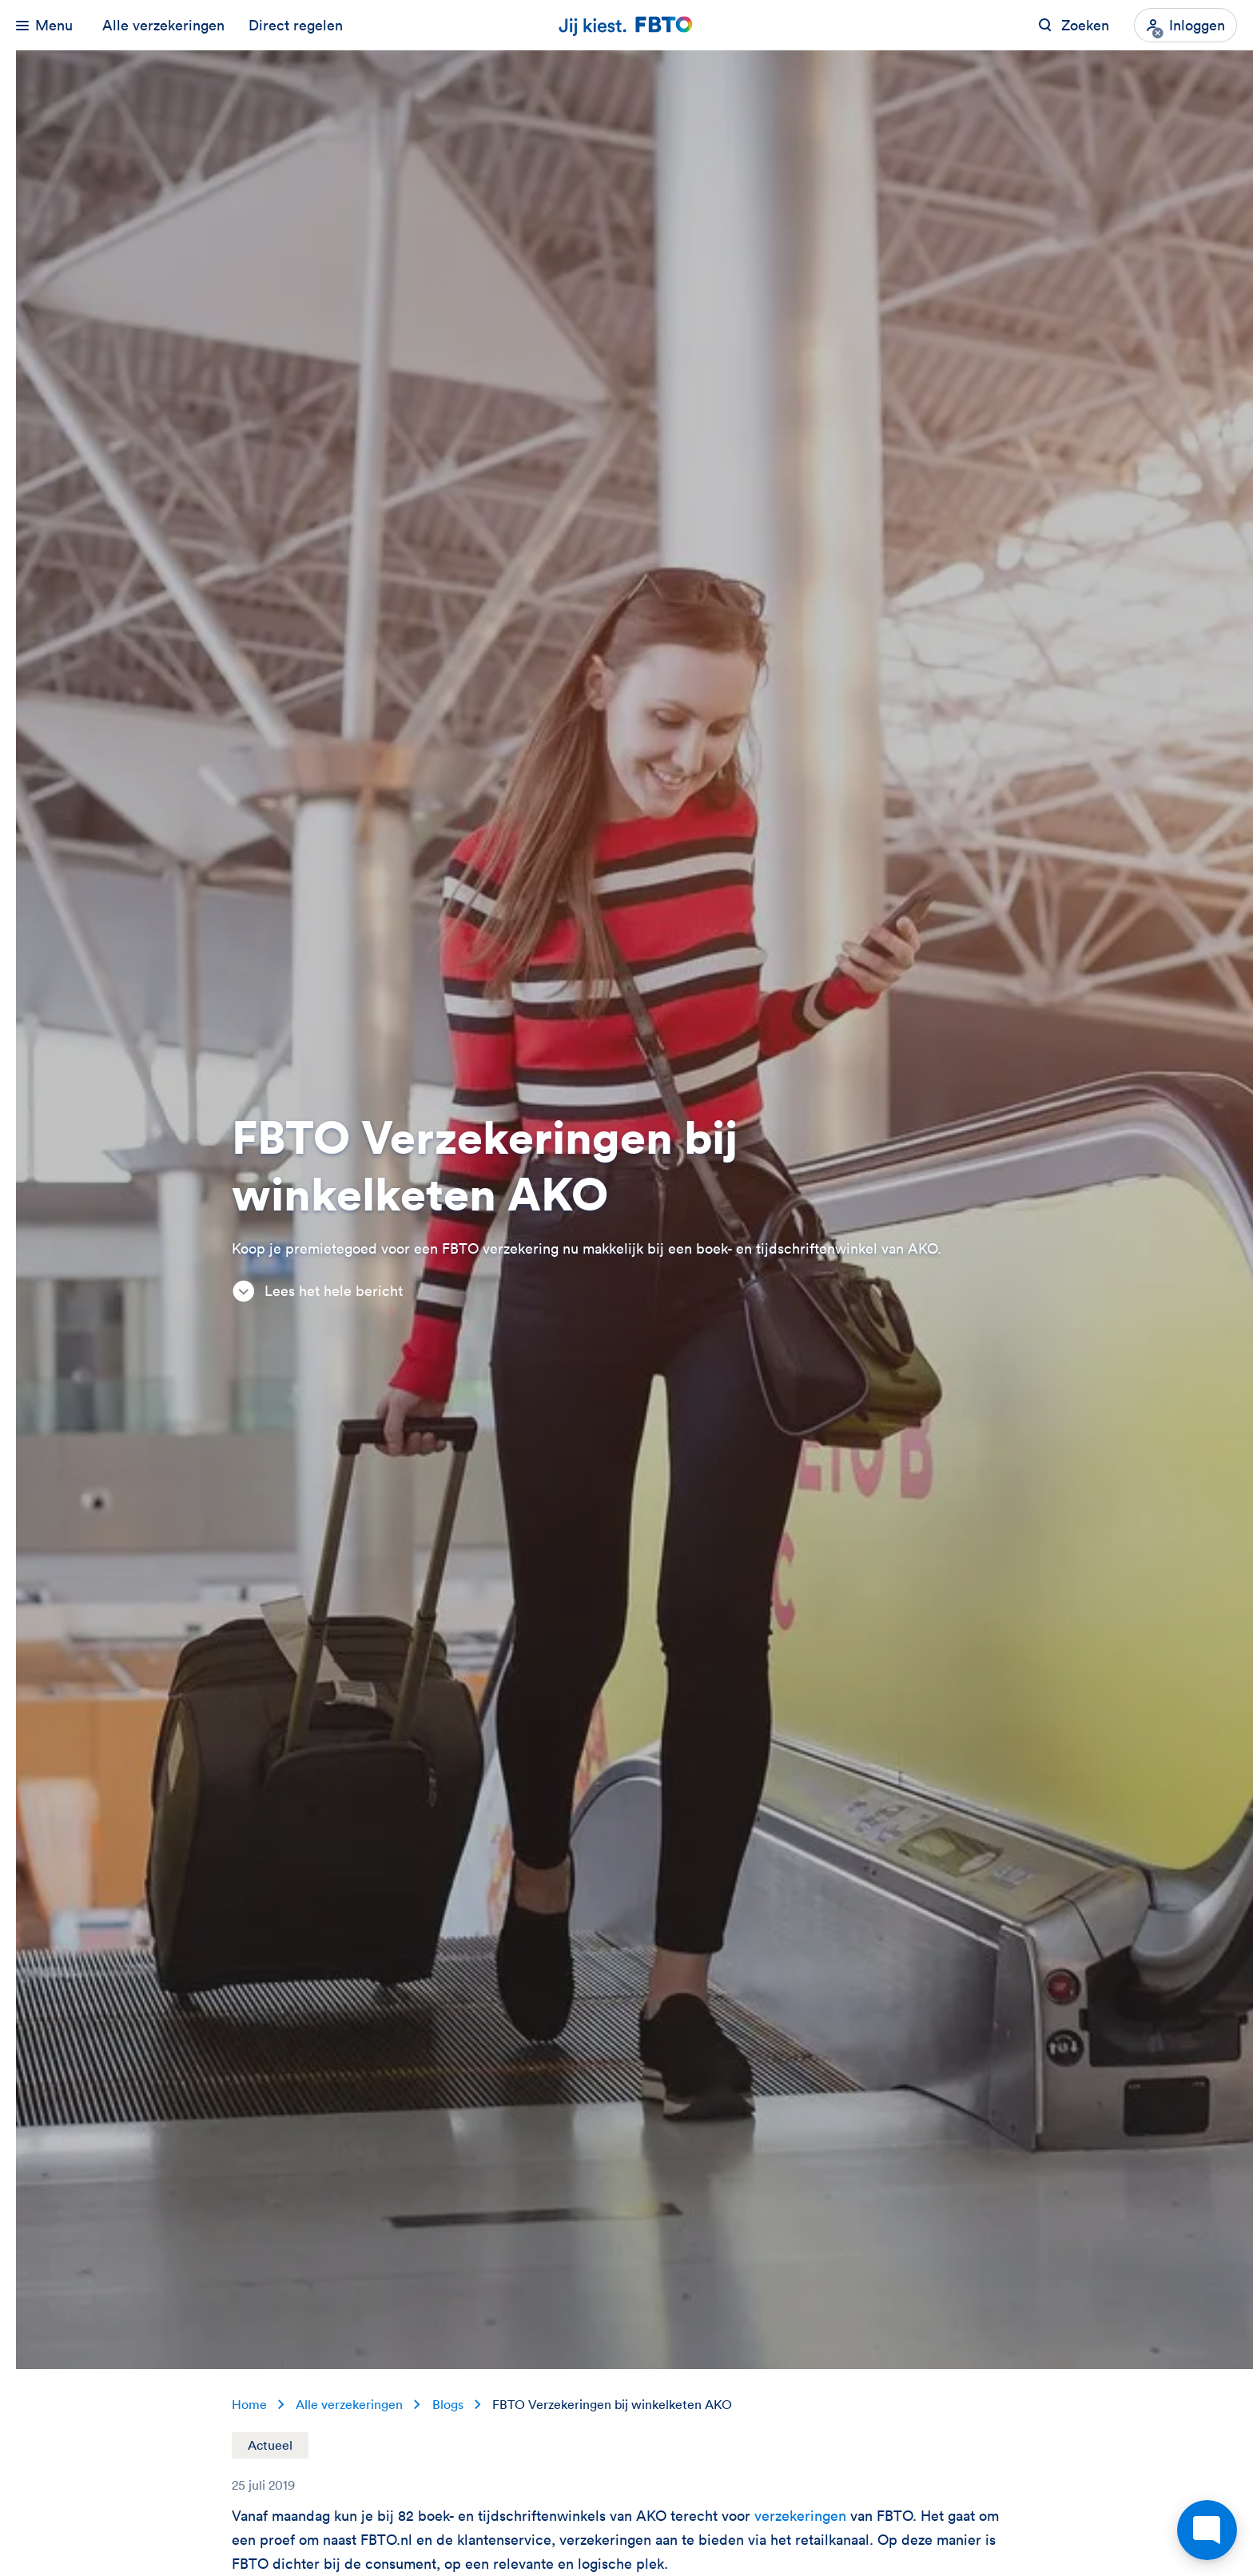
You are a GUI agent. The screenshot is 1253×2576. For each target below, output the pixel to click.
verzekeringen (800, 2515)
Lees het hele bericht (317, 1291)
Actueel (270, 2445)
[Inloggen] (1185, 25)
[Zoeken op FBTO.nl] (1073, 25)
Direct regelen (296, 25)
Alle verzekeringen (163, 25)
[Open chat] (1207, 2530)
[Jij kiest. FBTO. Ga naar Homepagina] (626, 25)
